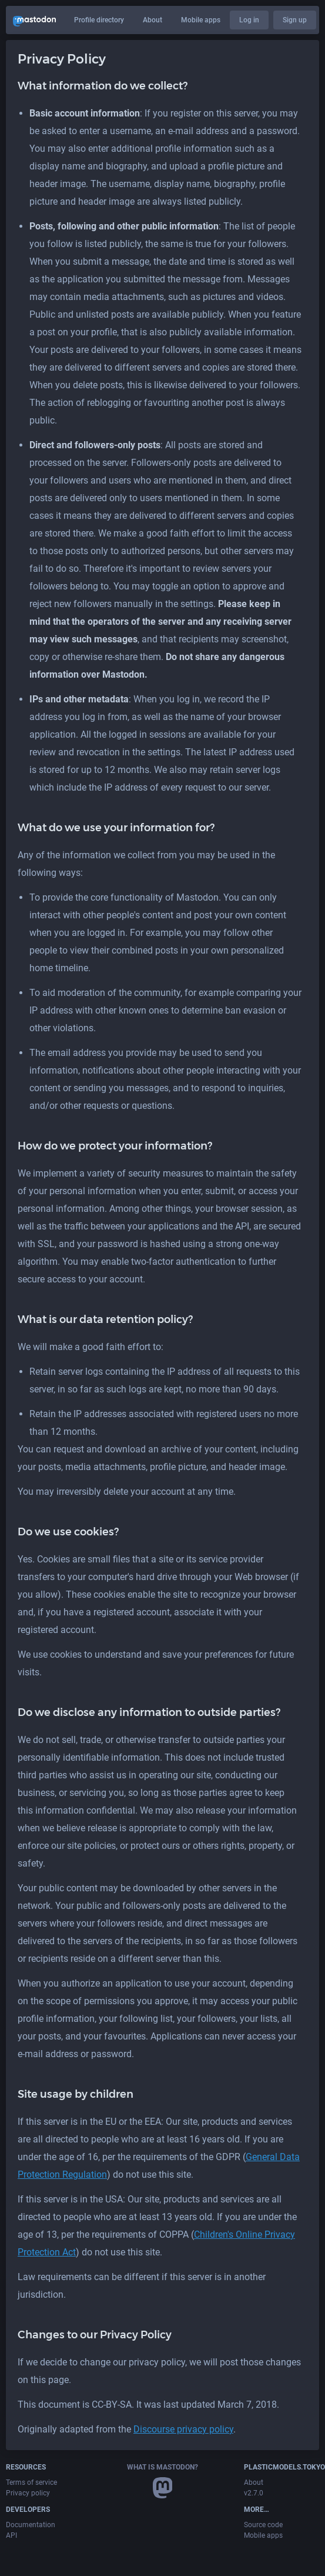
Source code (263, 2525)
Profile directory (99, 20)
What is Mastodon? (162, 2467)
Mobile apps (200, 20)
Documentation (30, 2525)
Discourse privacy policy (183, 2429)
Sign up (295, 20)
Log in (249, 20)
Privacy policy (28, 2493)
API (11, 2535)
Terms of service (31, 2482)
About (152, 20)
